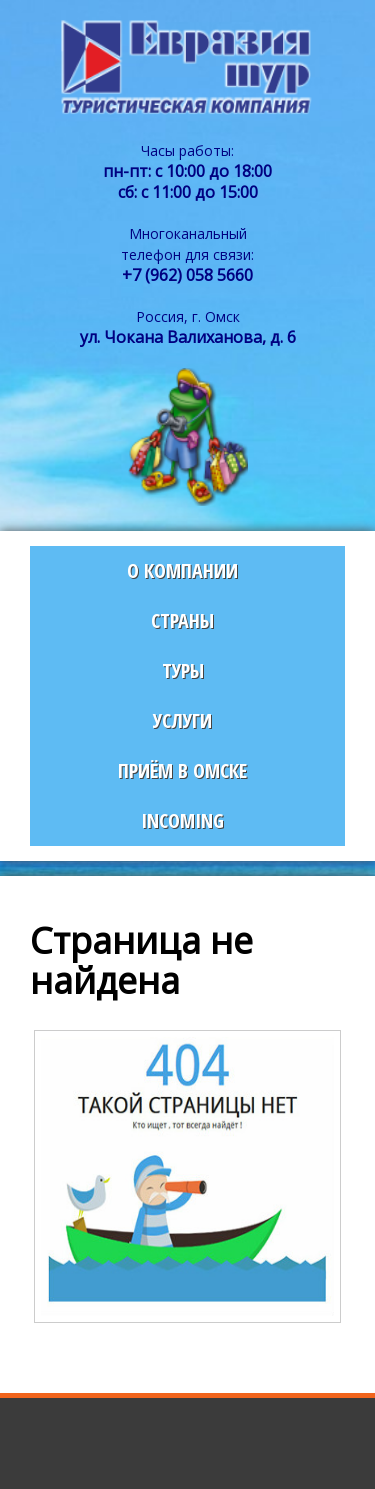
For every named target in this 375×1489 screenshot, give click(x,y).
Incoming (182, 820)
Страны (182, 620)
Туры (183, 670)
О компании (182, 570)
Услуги (182, 720)
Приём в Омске (182, 770)
